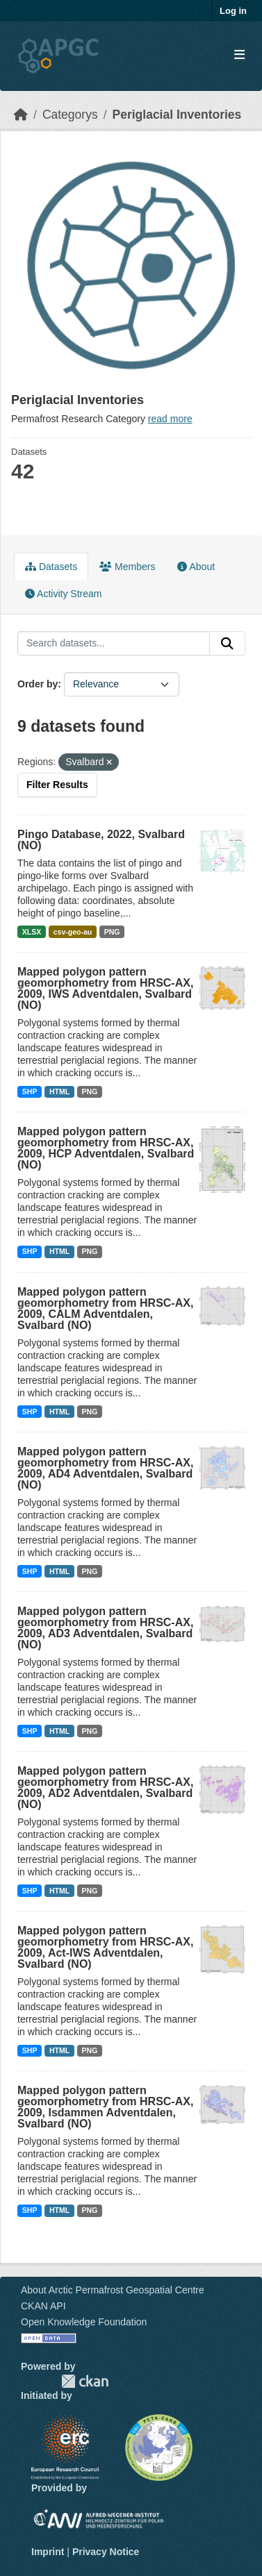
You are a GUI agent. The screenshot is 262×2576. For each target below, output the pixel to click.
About (196, 566)
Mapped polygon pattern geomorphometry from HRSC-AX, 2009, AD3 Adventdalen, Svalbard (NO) (105, 1627)
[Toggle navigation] (239, 55)
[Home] (21, 115)
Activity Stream (63, 593)
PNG (112, 932)
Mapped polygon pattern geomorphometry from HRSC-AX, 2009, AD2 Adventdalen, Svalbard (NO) (105, 1787)
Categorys (70, 115)
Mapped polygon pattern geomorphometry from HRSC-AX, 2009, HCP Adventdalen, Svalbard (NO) (105, 1148)
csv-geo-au (73, 932)
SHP (30, 1091)
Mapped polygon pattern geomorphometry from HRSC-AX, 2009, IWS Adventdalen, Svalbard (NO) (105, 988)
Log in (233, 11)
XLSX (31, 932)
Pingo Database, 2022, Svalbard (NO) (101, 839)
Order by (37, 683)
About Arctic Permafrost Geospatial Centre (112, 2289)
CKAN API (43, 2305)
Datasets (51, 566)
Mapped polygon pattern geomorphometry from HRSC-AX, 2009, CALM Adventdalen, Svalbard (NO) (105, 1308)
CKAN (84, 2381)
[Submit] (227, 643)
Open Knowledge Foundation (84, 2321)
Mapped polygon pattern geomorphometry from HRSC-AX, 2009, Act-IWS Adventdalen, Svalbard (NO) (105, 1947)
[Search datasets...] (113, 643)
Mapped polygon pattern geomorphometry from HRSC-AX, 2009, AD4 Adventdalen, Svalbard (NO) (105, 1468)
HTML (59, 1091)
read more (170, 418)
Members (127, 566)
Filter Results (57, 784)
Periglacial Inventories (177, 115)
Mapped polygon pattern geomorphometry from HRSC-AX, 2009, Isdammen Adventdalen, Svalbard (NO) (105, 2107)
